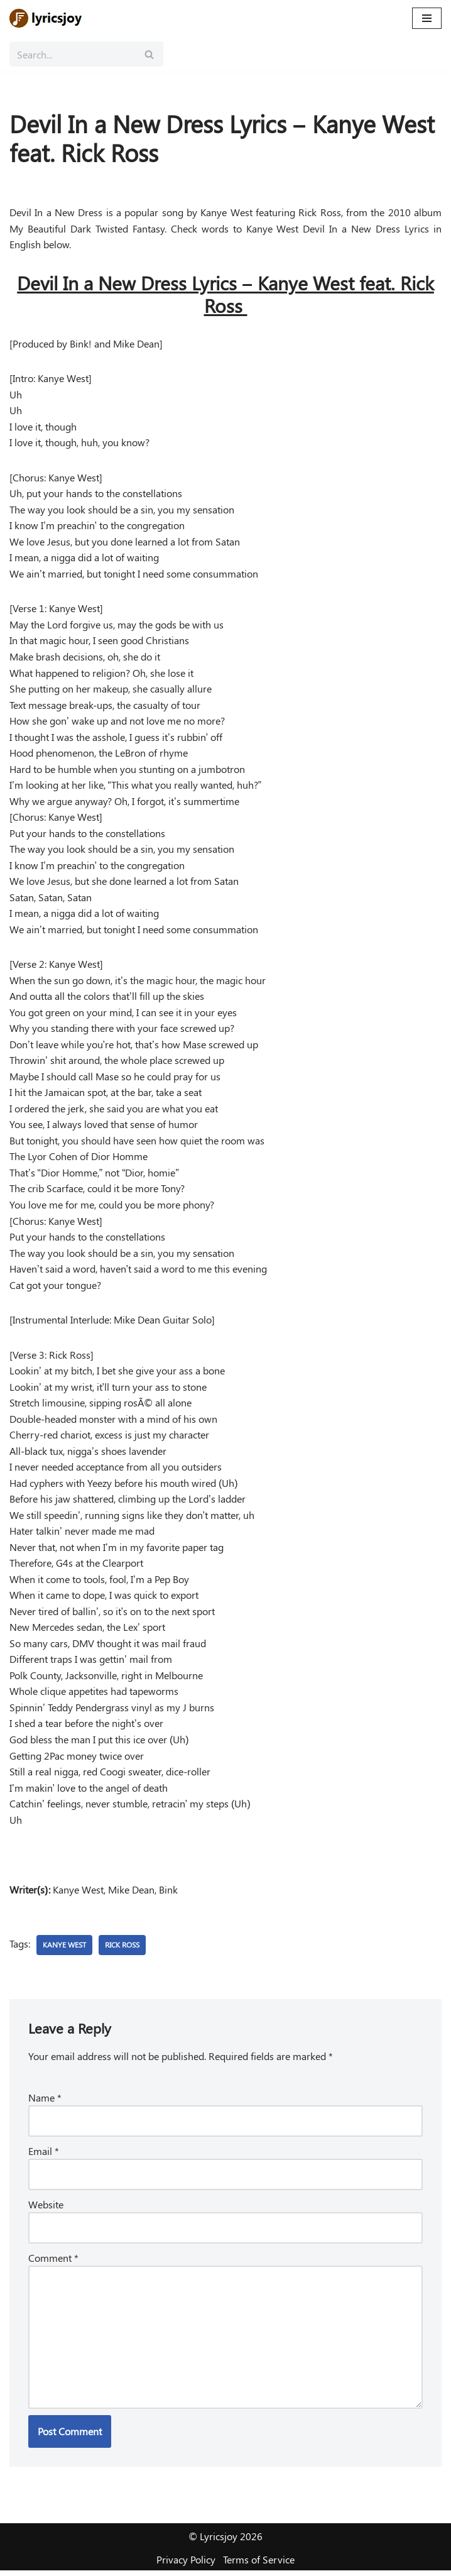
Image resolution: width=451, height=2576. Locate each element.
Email (43, 2155)
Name (45, 2101)
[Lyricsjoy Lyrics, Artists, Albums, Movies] (47, 18)
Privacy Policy (185, 2565)
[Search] (72, 54)
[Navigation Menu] (427, 18)
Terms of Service (259, 2565)
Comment (53, 2262)
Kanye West (64, 1949)
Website (45, 2208)
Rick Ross (122, 1949)
